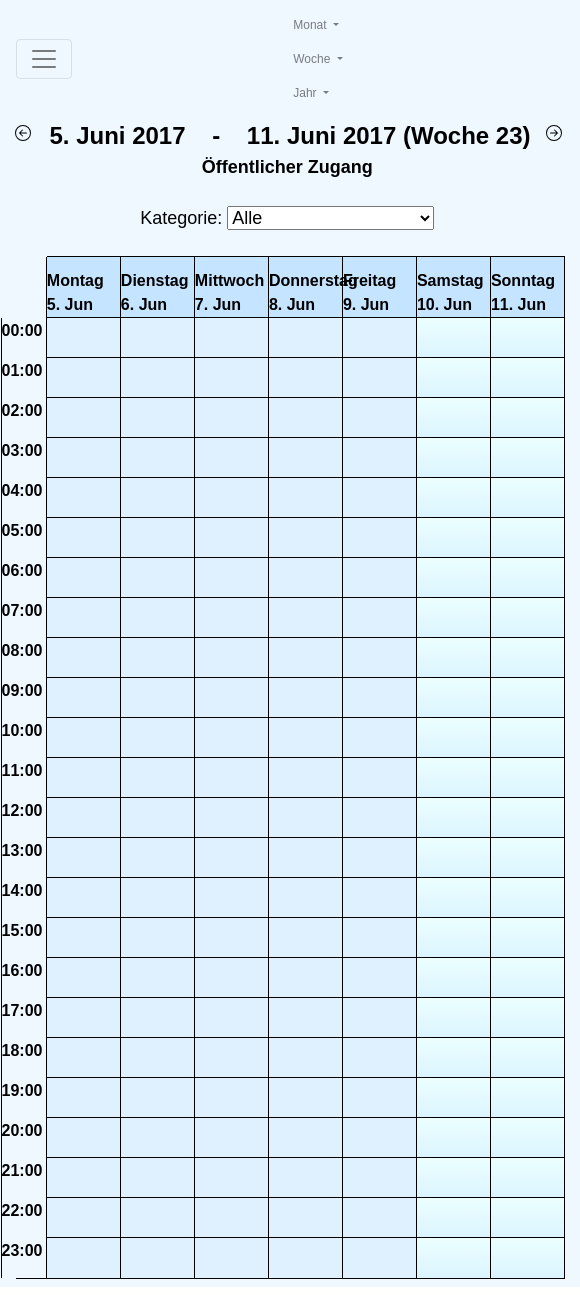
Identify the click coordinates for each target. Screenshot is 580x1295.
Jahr (306, 93)
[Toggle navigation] (44, 59)
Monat (311, 25)
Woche (313, 59)
